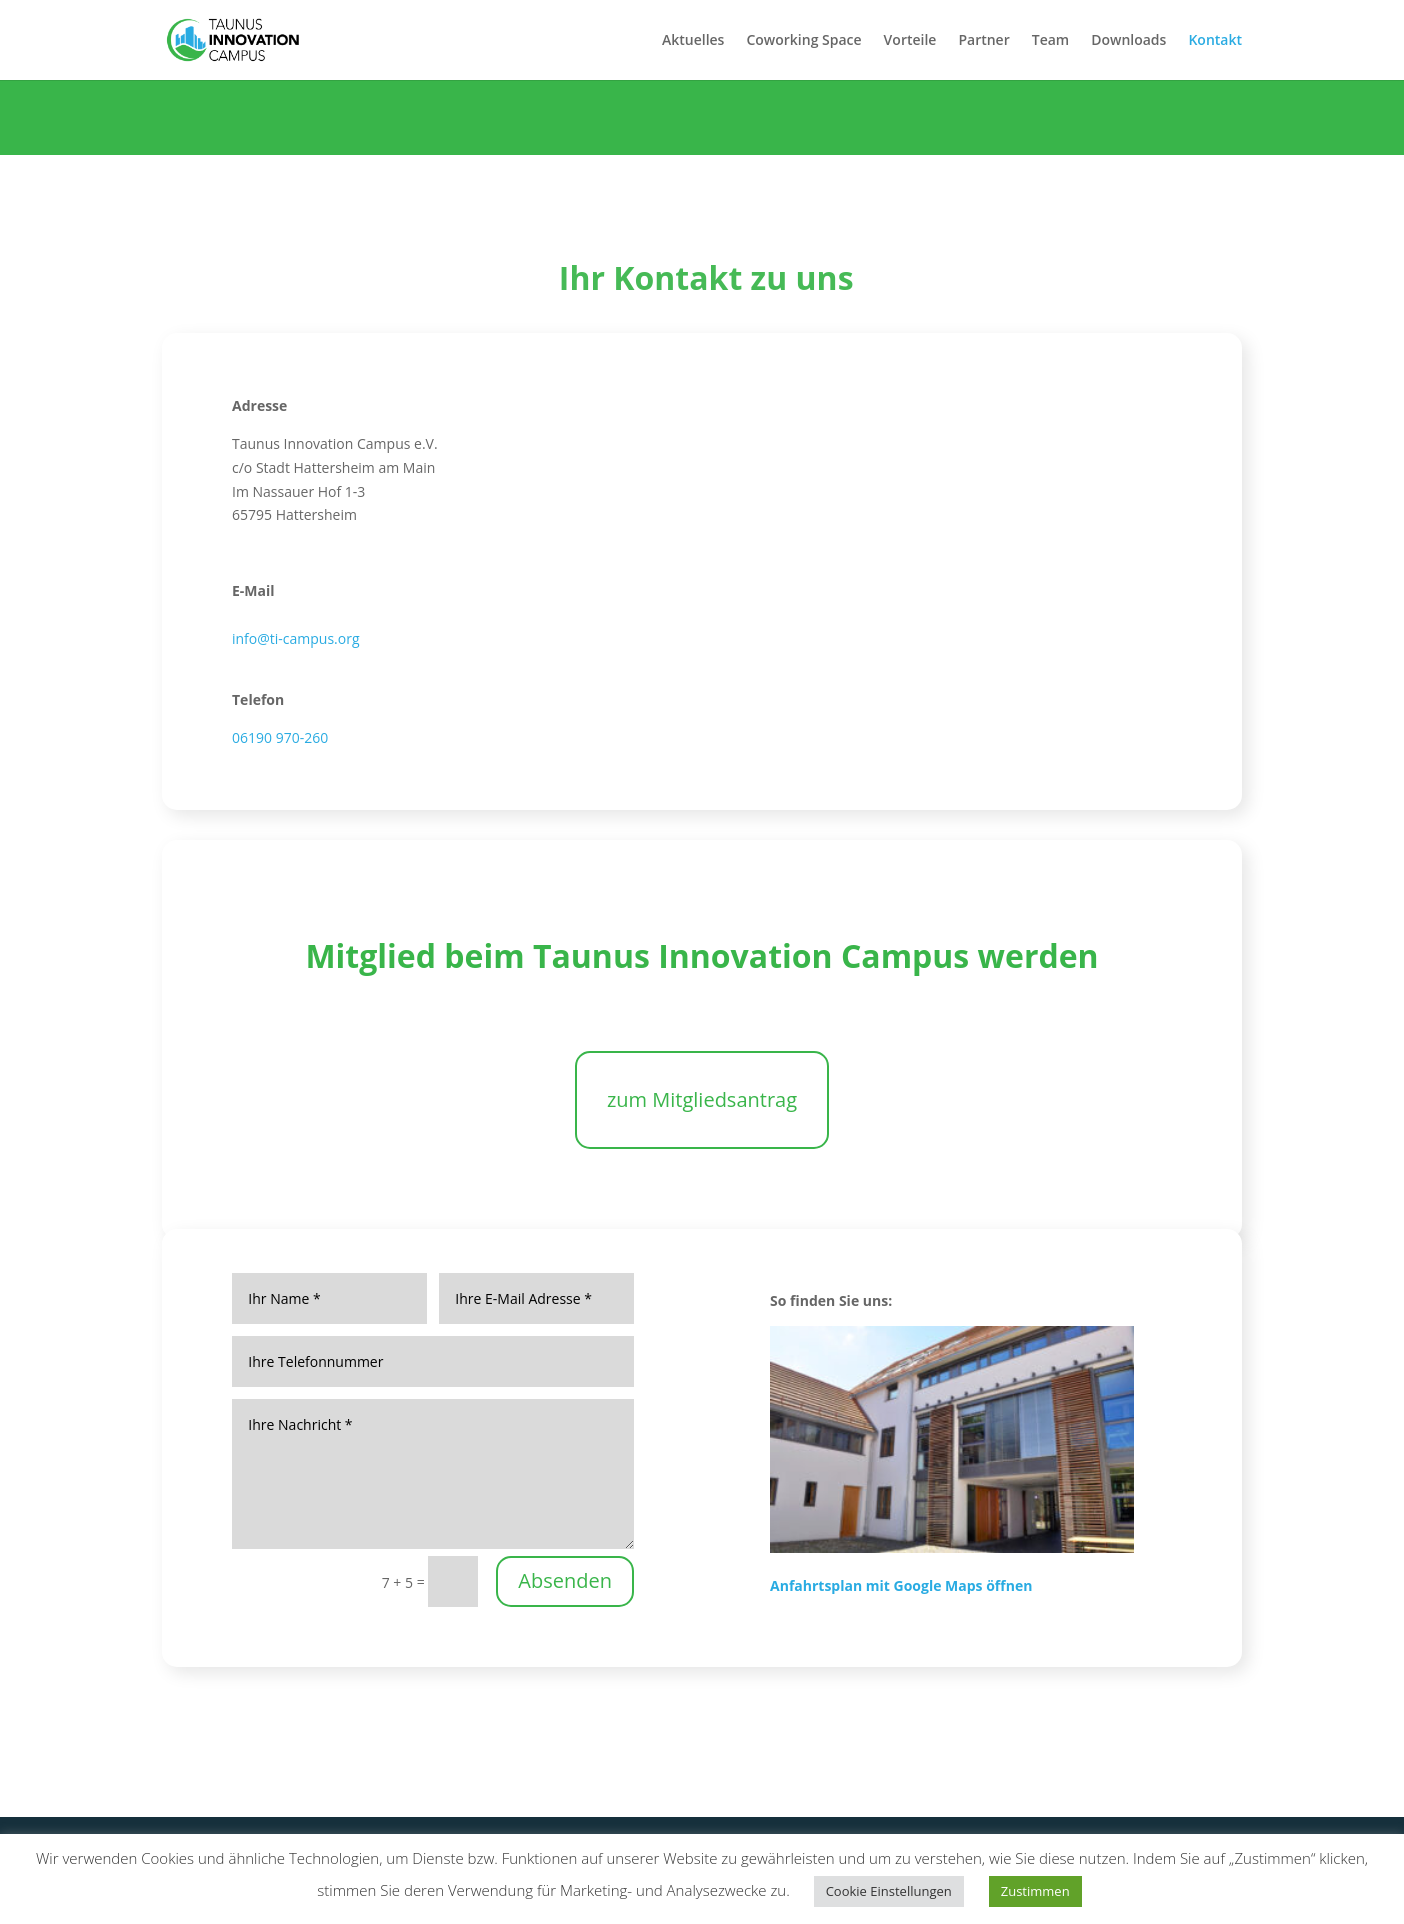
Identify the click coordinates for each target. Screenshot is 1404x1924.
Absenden (565, 1580)
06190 (252, 737)
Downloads (1128, 41)
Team (1050, 41)
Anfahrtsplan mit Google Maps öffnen (901, 1585)
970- (288, 737)
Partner (983, 41)
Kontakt (1215, 41)
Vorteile (910, 41)
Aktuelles (693, 41)
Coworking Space (803, 41)
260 (316, 737)
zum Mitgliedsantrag (702, 1099)
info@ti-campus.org (296, 638)
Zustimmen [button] (1035, 1891)
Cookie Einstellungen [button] (889, 1891)
